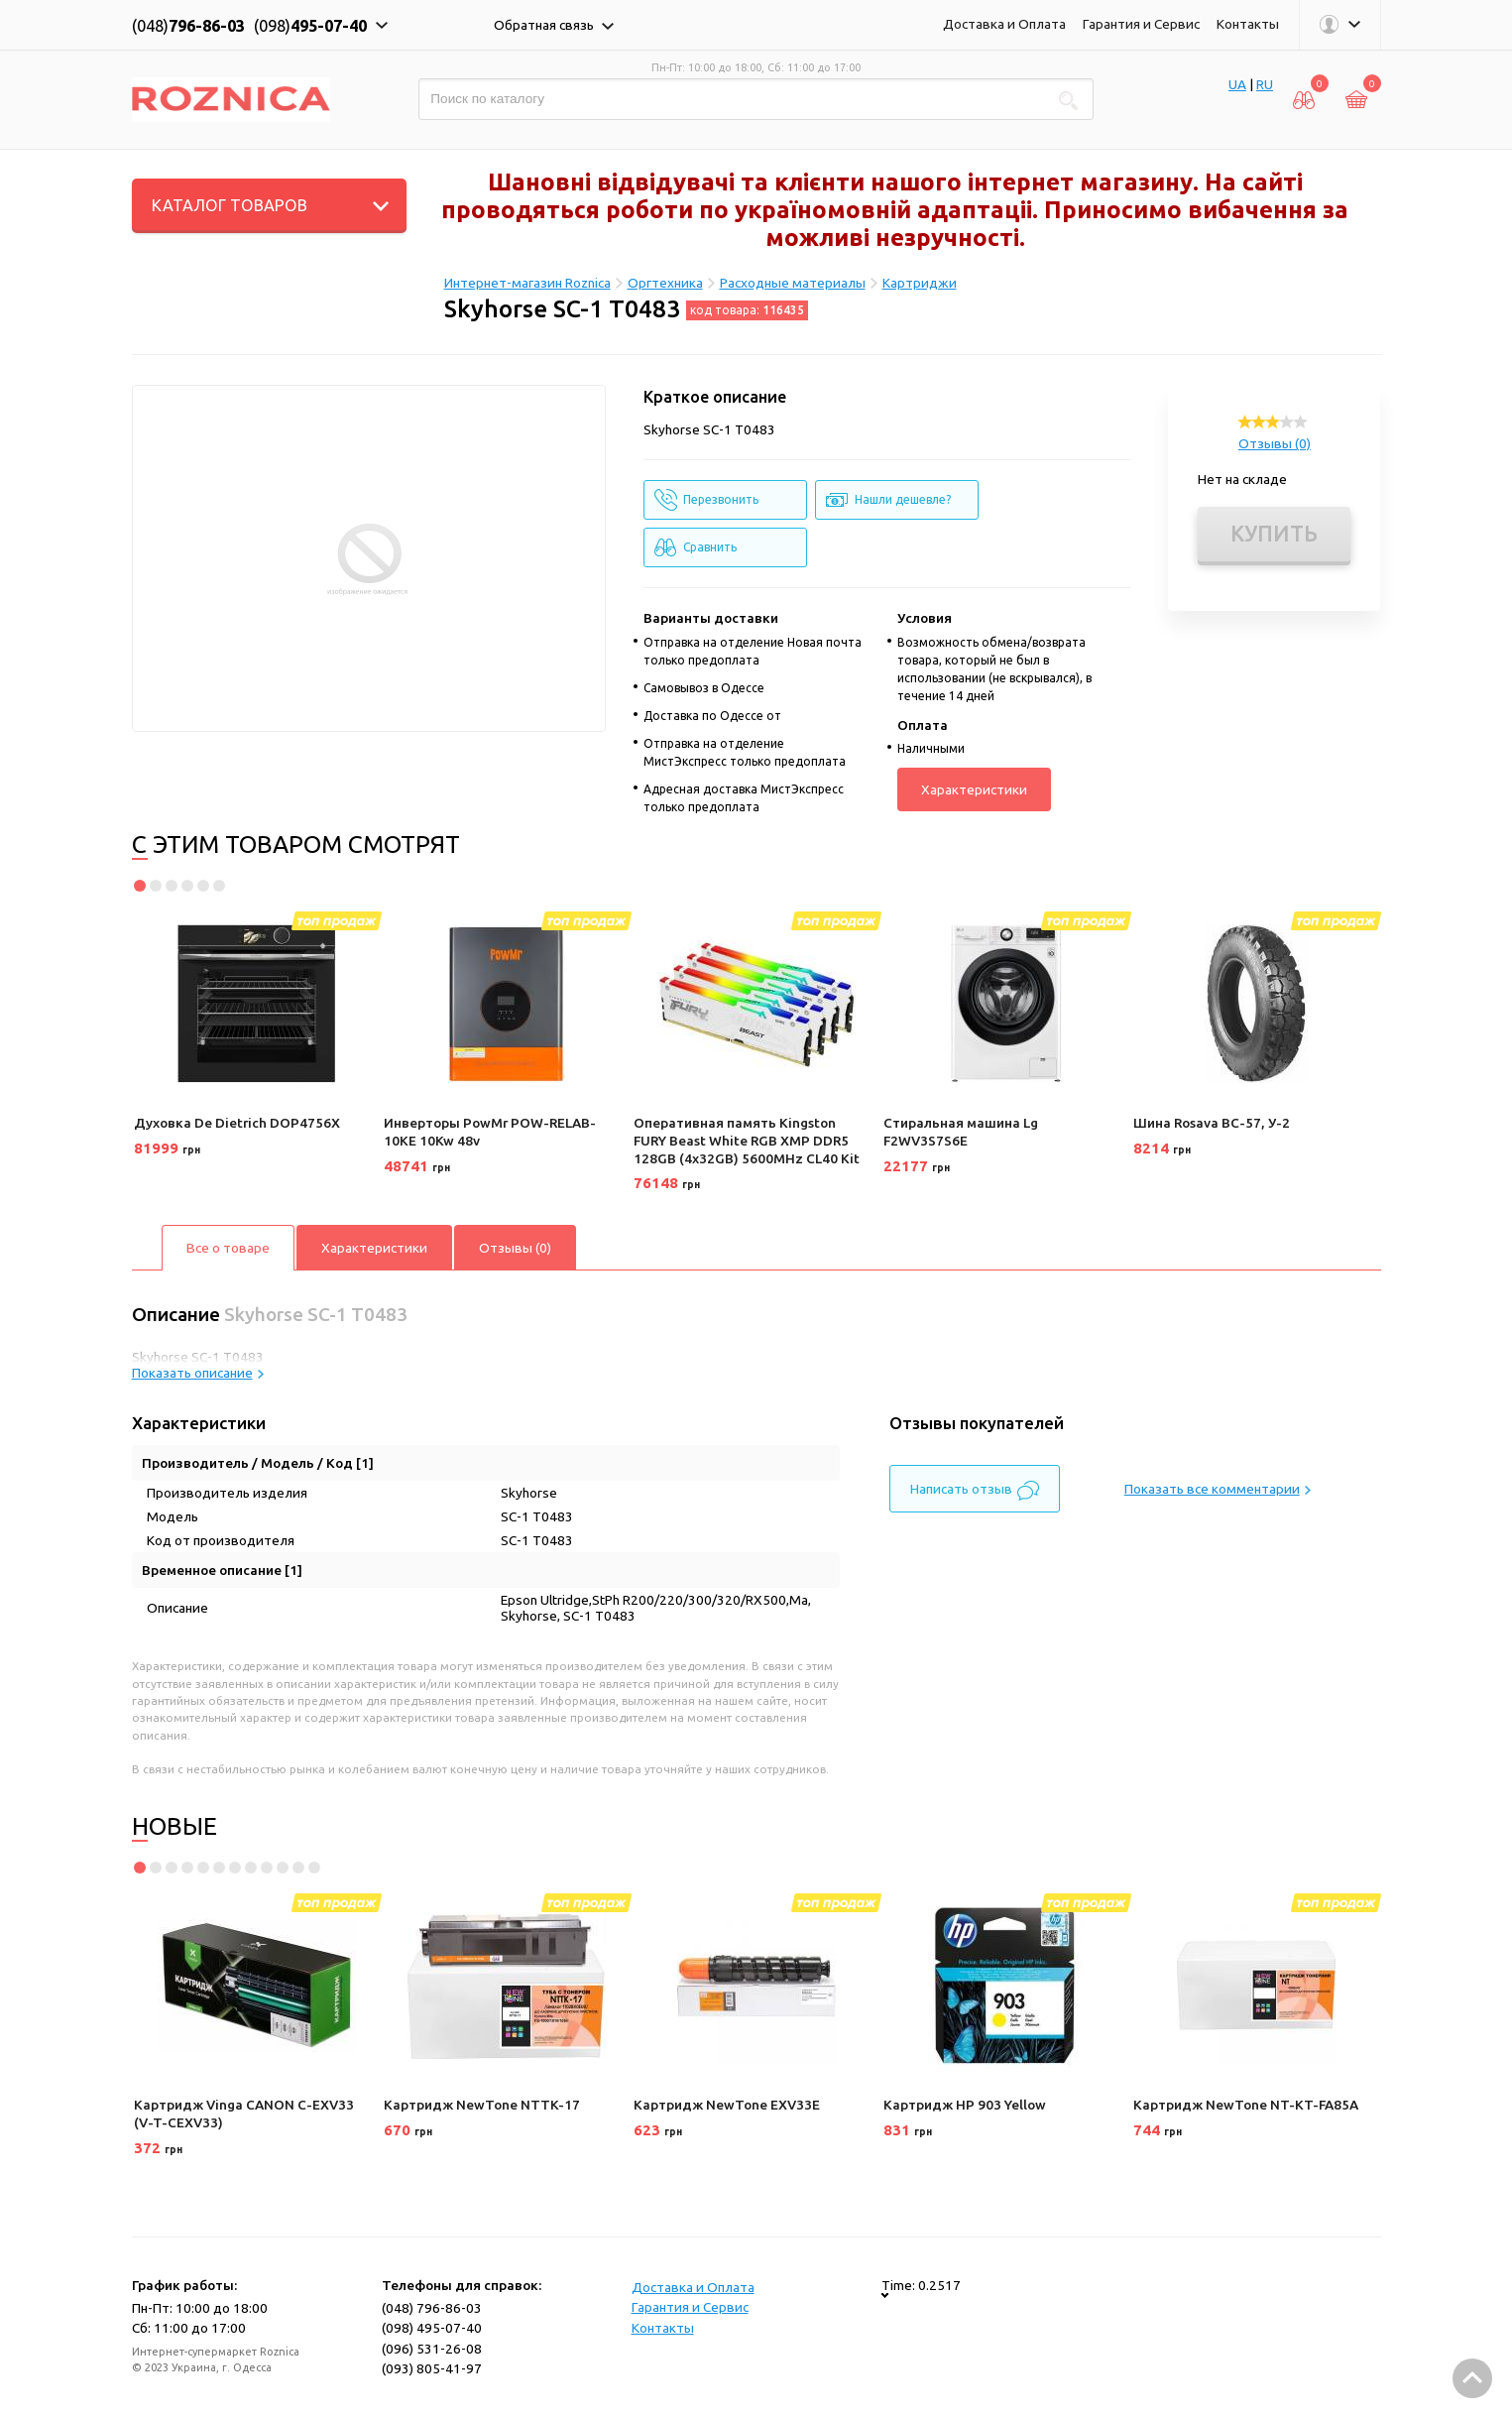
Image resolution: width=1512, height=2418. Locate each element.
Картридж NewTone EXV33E (727, 2105)
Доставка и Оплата (1004, 24)
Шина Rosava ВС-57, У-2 (1211, 1123)
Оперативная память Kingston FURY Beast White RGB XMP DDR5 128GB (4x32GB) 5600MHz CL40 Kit (747, 1140)
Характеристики (974, 789)
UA (1237, 84)
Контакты (1248, 24)
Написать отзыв (974, 1491)
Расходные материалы (793, 283)
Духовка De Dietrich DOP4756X (237, 1123)
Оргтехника (665, 283)
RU (1264, 84)
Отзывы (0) (1274, 443)
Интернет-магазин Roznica (527, 283)
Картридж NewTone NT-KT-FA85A (1245, 2105)
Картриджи (919, 283)
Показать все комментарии (1217, 1489)
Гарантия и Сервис (1141, 24)
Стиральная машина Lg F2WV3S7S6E (960, 1132)
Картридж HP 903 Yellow (964, 2105)
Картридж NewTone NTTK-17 (482, 2105)
